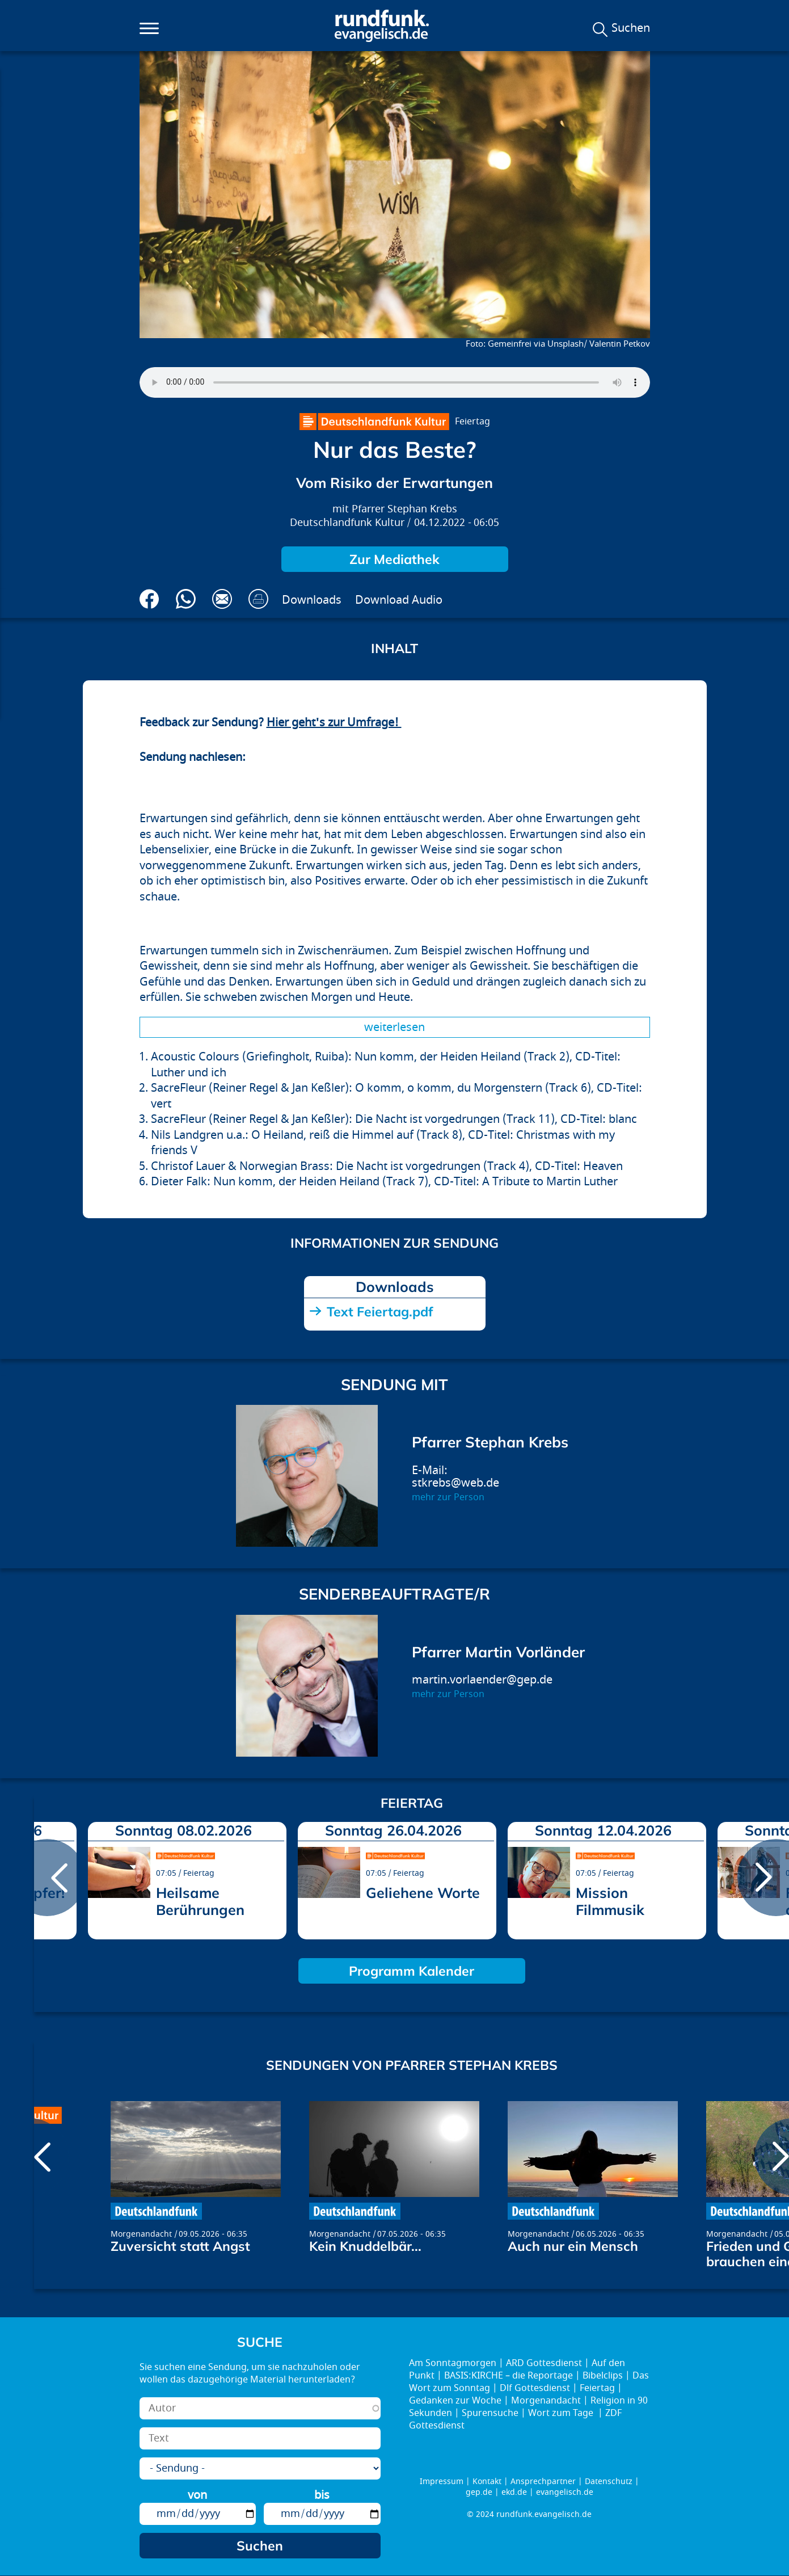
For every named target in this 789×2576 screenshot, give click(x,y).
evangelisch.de (564, 2492)
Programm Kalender (411, 1971)
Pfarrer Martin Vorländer (498, 1652)
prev (47, 1877)
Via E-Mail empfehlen (222, 599)
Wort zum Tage (562, 2413)
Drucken (258, 599)
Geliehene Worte (423, 1892)
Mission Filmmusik (610, 1901)
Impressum (441, 2481)
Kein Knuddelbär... (365, 2246)
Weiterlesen (394, 1027)
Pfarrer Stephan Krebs (404, 509)
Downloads (311, 600)
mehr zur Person (448, 1497)
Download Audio (398, 600)
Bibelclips (603, 2376)
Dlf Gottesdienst (535, 2388)
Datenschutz (608, 2481)
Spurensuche (490, 2413)
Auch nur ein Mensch (573, 2246)
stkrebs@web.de (455, 1483)
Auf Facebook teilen (149, 599)
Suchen (630, 28)
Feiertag (472, 421)
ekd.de (514, 2492)
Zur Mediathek (394, 559)
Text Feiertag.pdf (380, 1311)
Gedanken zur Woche (455, 2400)
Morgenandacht (141, 2234)
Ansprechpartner (543, 2481)
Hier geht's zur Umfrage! (334, 722)
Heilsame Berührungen (200, 1901)
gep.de (479, 2492)
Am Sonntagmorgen (452, 2363)
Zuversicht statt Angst (180, 2246)
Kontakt (486, 2481)
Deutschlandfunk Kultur (347, 523)
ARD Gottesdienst (544, 2363)
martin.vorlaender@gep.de (482, 1680)
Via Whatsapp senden (186, 599)
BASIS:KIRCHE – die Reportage (508, 2376)
